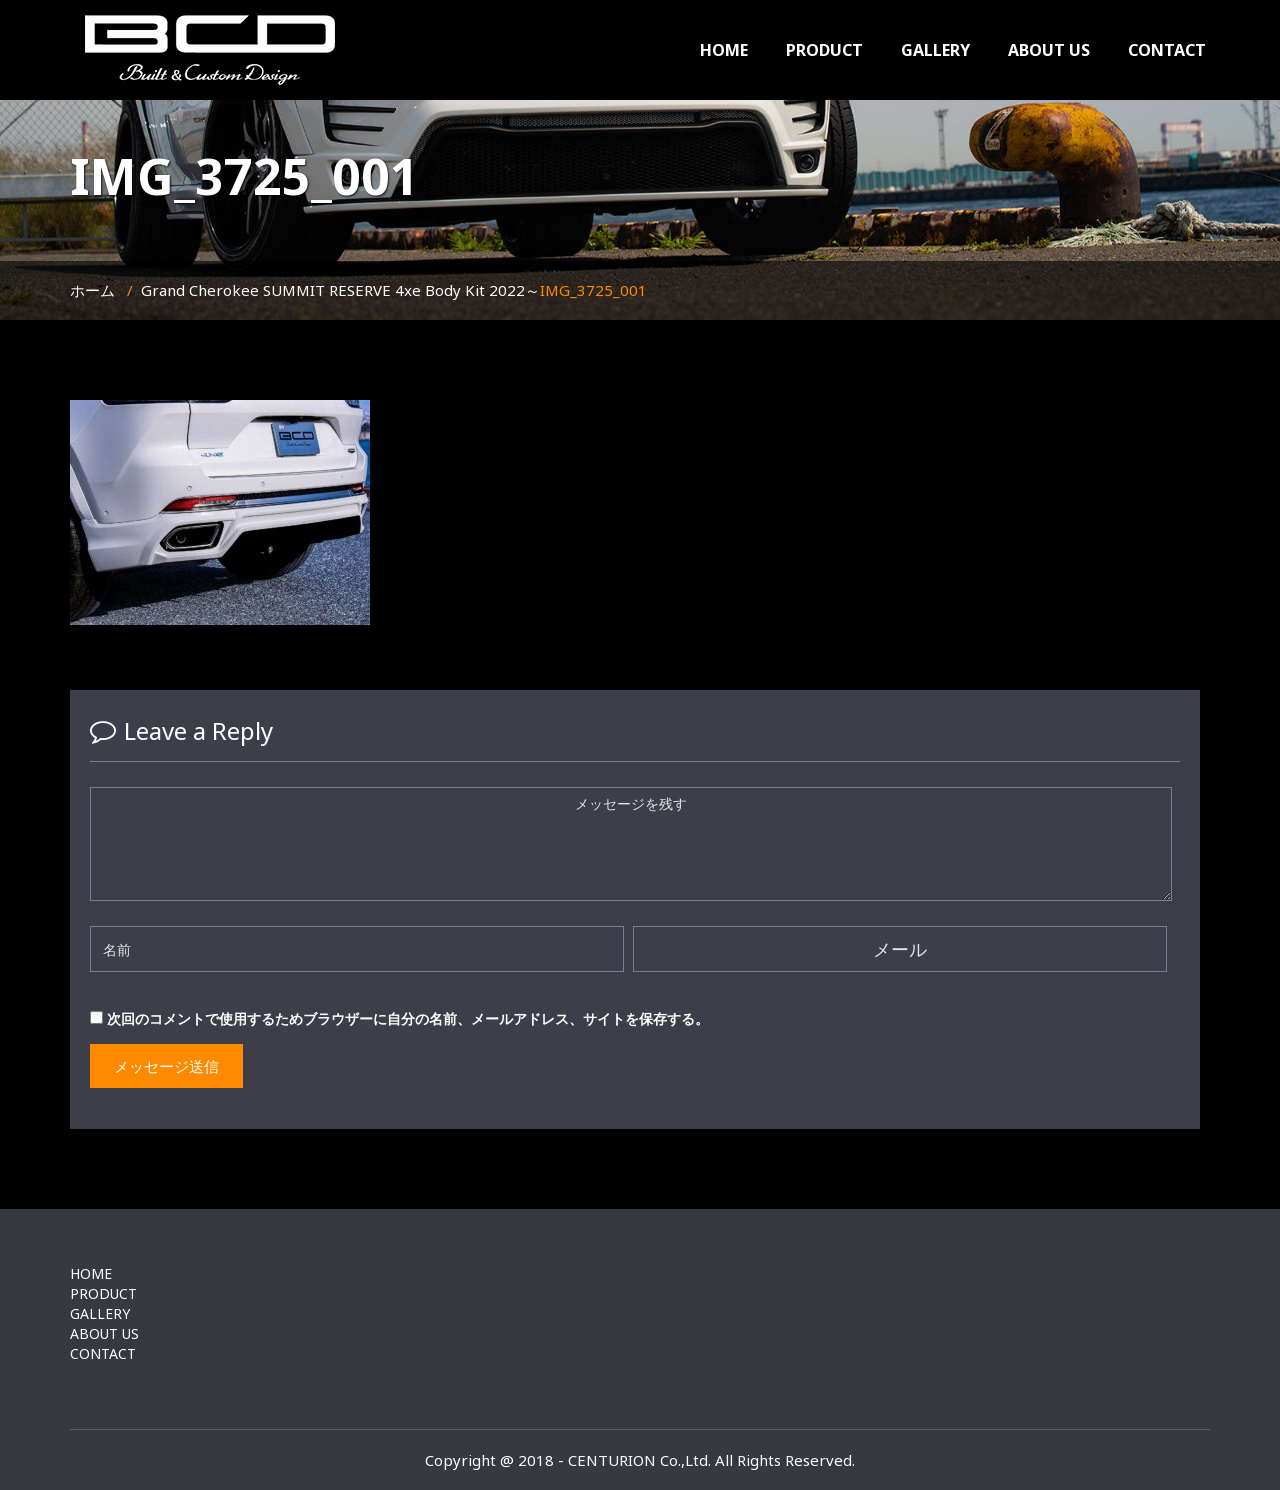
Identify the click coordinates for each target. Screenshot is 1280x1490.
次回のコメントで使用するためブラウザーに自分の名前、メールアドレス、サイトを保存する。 (408, 1018)
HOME (724, 50)
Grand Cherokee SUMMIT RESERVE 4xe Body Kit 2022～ (340, 290)
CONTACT (1167, 50)
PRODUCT (824, 50)
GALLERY (935, 50)
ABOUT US (1049, 50)
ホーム (92, 290)
